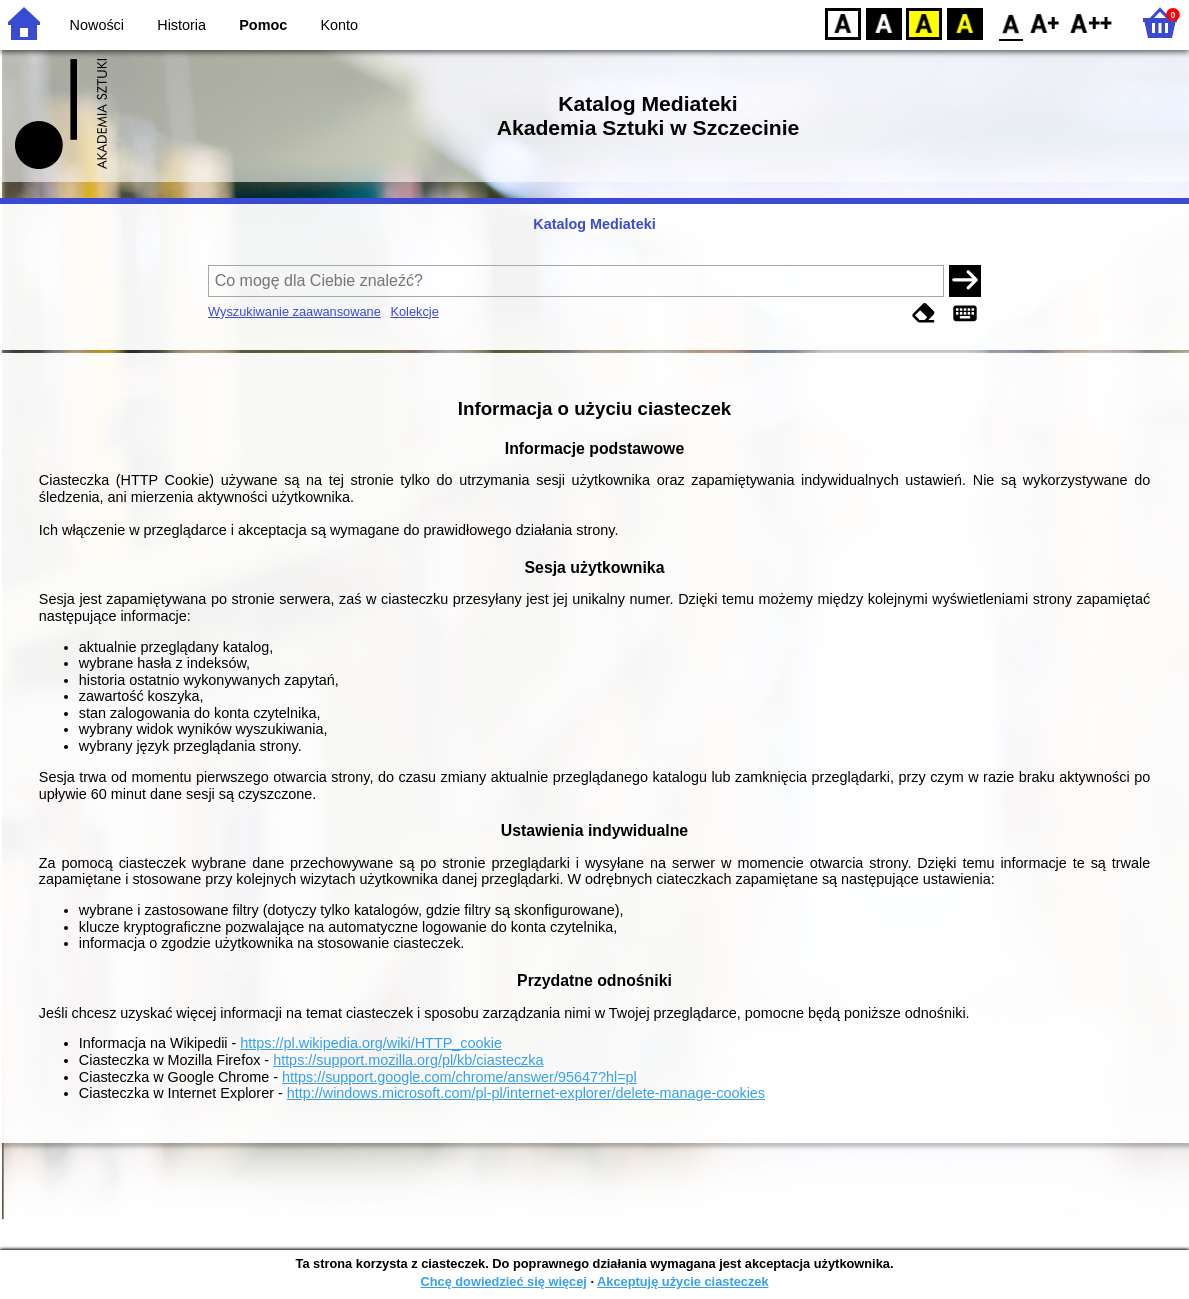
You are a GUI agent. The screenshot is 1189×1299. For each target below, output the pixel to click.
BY (964, 22)
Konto (340, 25)
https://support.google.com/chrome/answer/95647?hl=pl (459, 1077)
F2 (1091, 22)
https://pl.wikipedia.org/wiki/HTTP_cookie (371, 1043)
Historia (181, 25)
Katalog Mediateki (594, 224)
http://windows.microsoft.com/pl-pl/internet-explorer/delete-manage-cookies (526, 1093)
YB (923, 22)
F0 (1010, 22)
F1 (1045, 22)
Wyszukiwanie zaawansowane (294, 311)
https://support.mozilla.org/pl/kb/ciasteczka (408, 1060)
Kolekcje (414, 311)
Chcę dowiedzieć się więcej (503, 1281)
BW (884, 22)
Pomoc (263, 25)
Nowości (97, 25)
